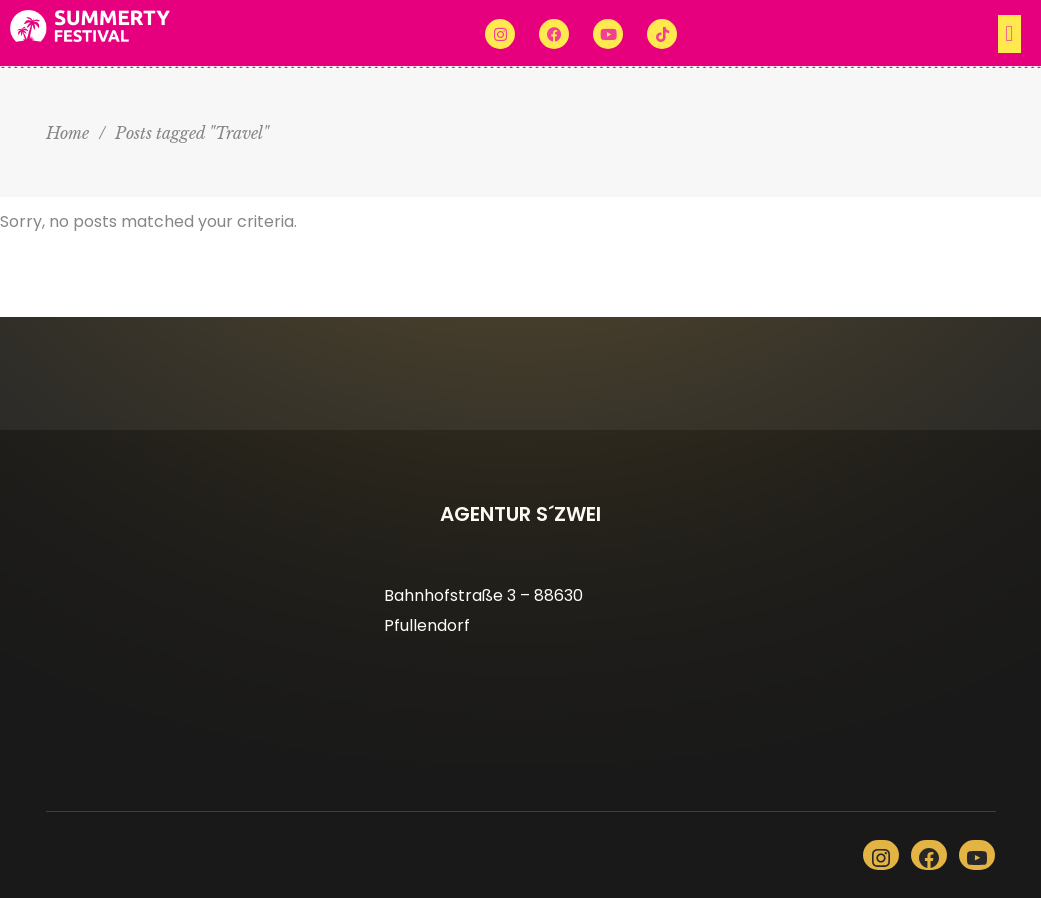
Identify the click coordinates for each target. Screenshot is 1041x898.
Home (67, 133)
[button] (859, 33)
